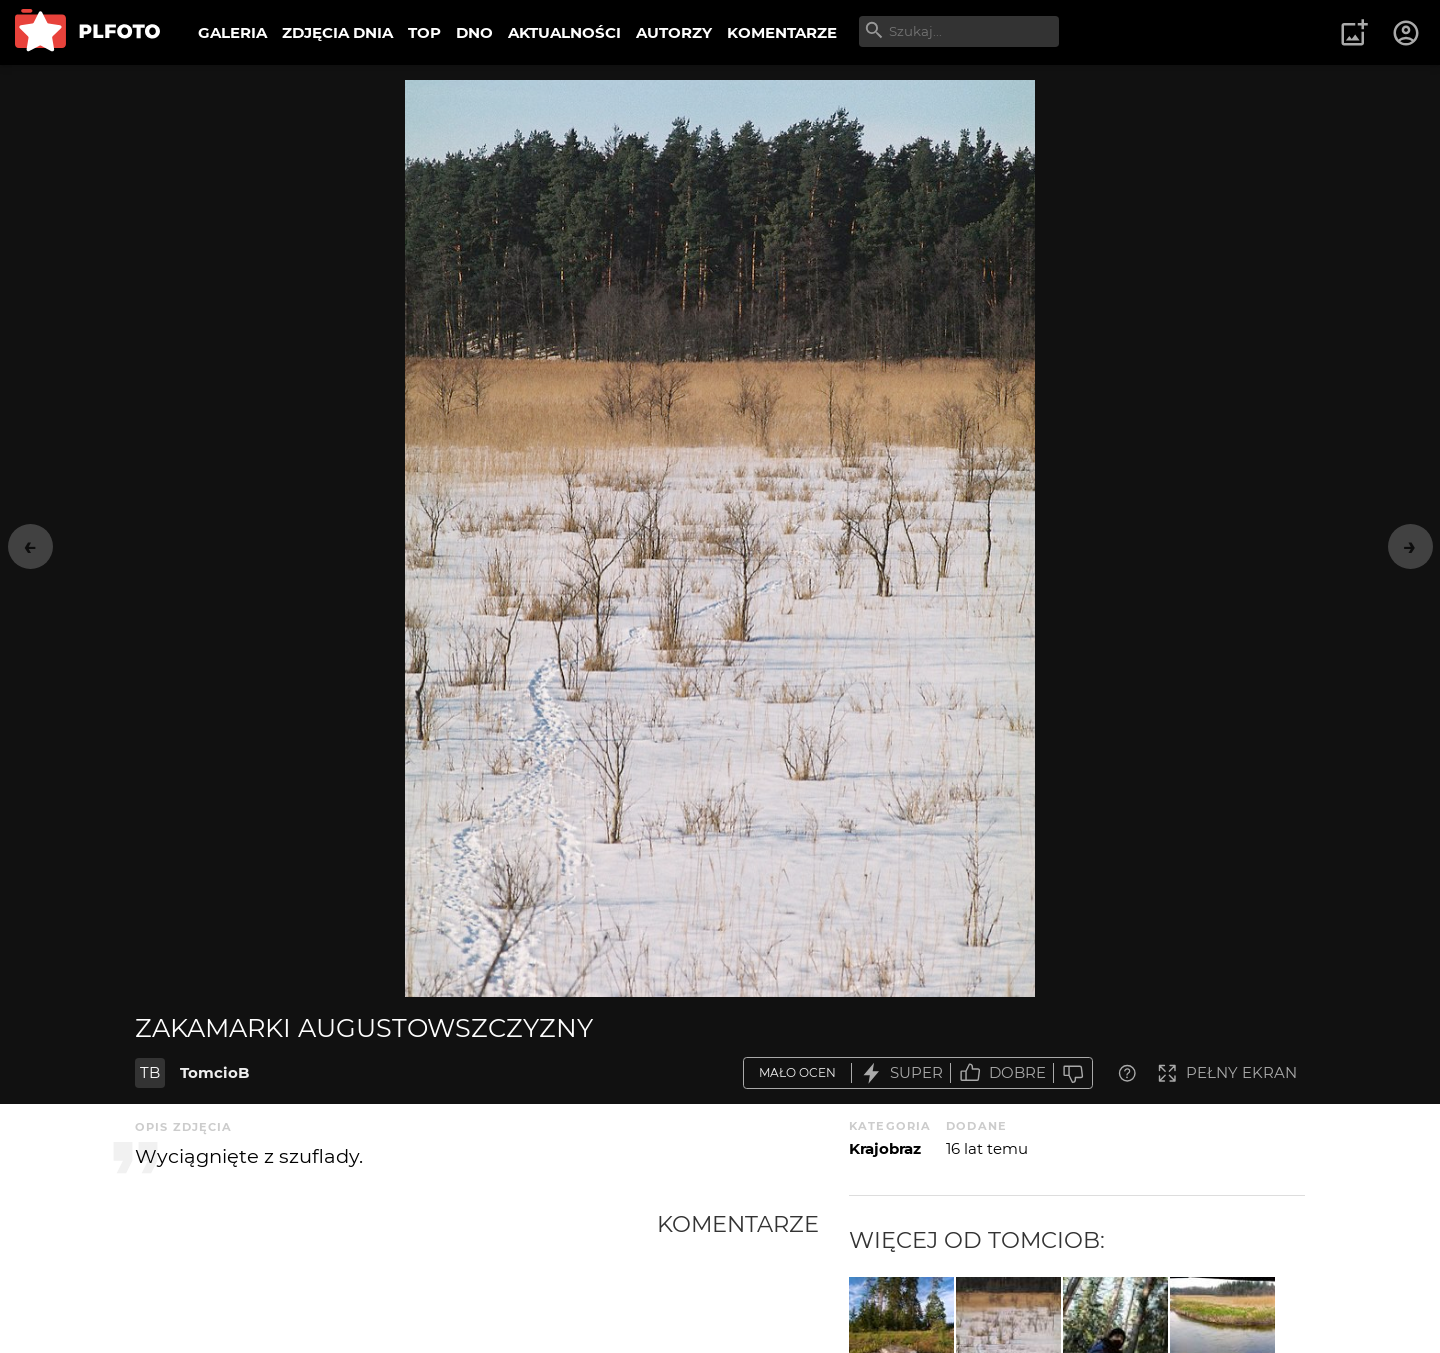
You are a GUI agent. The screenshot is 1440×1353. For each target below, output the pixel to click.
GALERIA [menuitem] (232, 32)
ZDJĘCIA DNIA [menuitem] (337, 32)
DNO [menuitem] (474, 32)
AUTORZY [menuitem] (674, 32)
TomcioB (214, 1072)
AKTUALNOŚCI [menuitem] (564, 32)
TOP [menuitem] (424, 32)
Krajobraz (885, 1148)
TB (150, 1072)
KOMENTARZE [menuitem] (782, 32)
